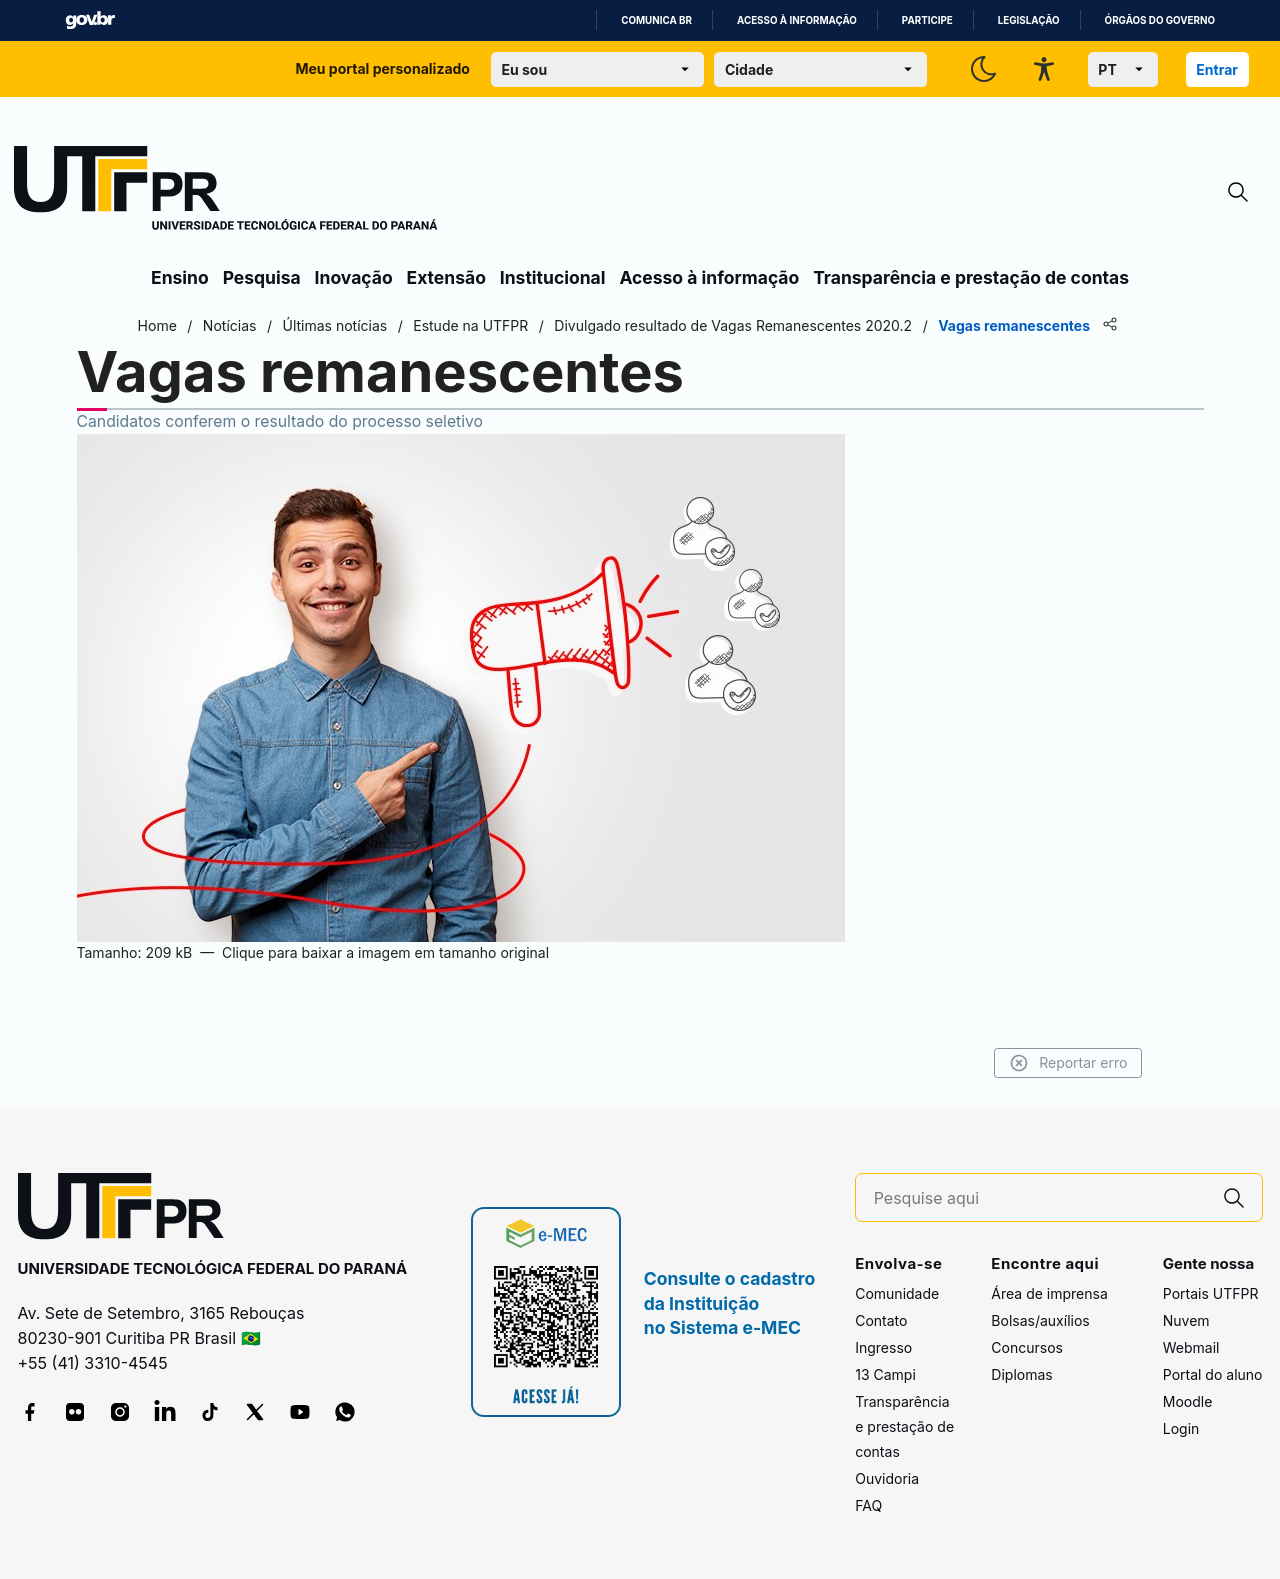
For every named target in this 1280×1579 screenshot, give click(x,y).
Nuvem (1186, 1320)
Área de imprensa (1049, 1293)
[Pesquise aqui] (1040, 1198)
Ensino (180, 277)
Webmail (1191, 1347)
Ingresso (883, 1347)
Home (172, 325)
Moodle (1188, 1401)
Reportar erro (1052, 1063)
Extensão (446, 277)
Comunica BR (656, 20)
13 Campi (885, 1374)
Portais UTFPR (1211, 1293)
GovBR (90, 20)
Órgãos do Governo (1160, 20)
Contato (881, 1320)
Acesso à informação (797, 20)
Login (1181, 1428)
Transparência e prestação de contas (971, 277)
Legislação (1029, 20)
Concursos (1027, 1347)
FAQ (868, 1505)
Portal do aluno (1213, 1374)
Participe (927, 20)
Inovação (354, 277)
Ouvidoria (887, 1478)
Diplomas (1021, 1374)
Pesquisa (262, 277)
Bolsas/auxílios (1040, 1320)
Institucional (553, 277)
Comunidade (897, 1293)
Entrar (1217, 69)
